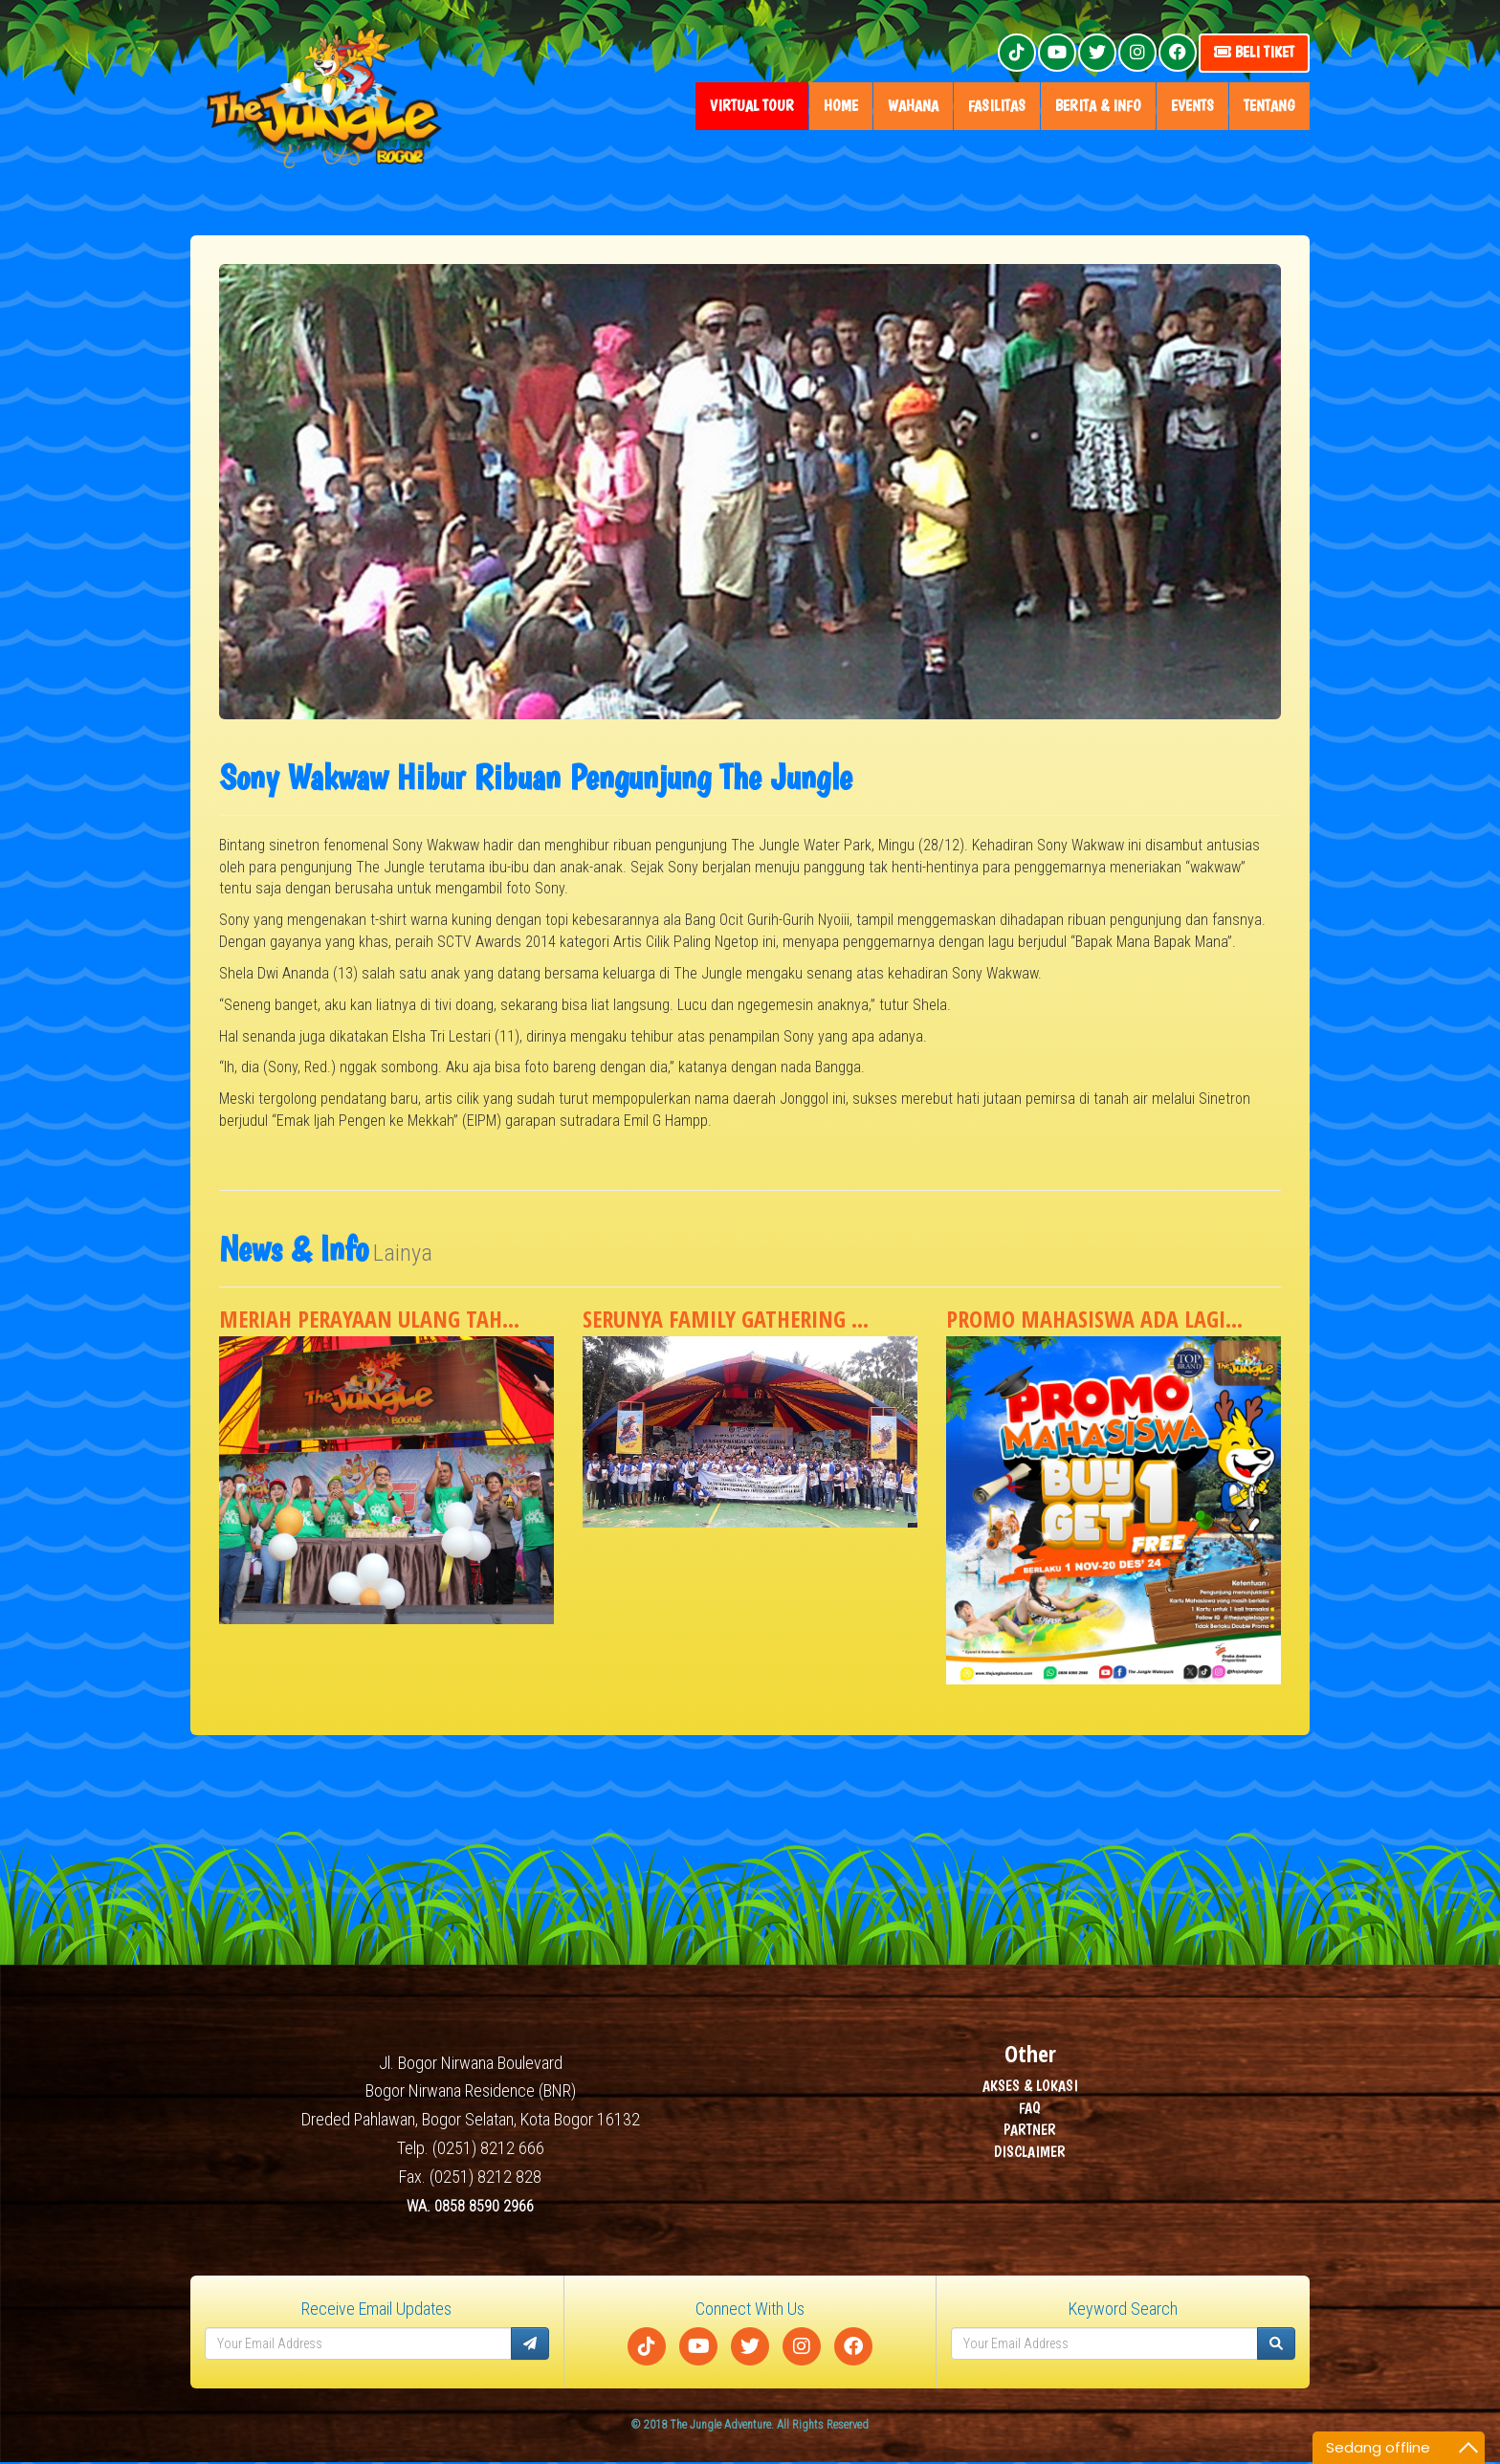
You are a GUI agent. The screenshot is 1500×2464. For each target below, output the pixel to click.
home (841, 106)
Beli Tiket (1254, 52)
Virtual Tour (752, 106)
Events (1192, 106)
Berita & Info (1098, 106)
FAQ (1030, 2109)
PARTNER (1030, 2131)
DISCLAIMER (1030, 2153)
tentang (1269, 106)
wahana (913, 106)
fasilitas (997, 106)
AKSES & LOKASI (1030, 2087)
